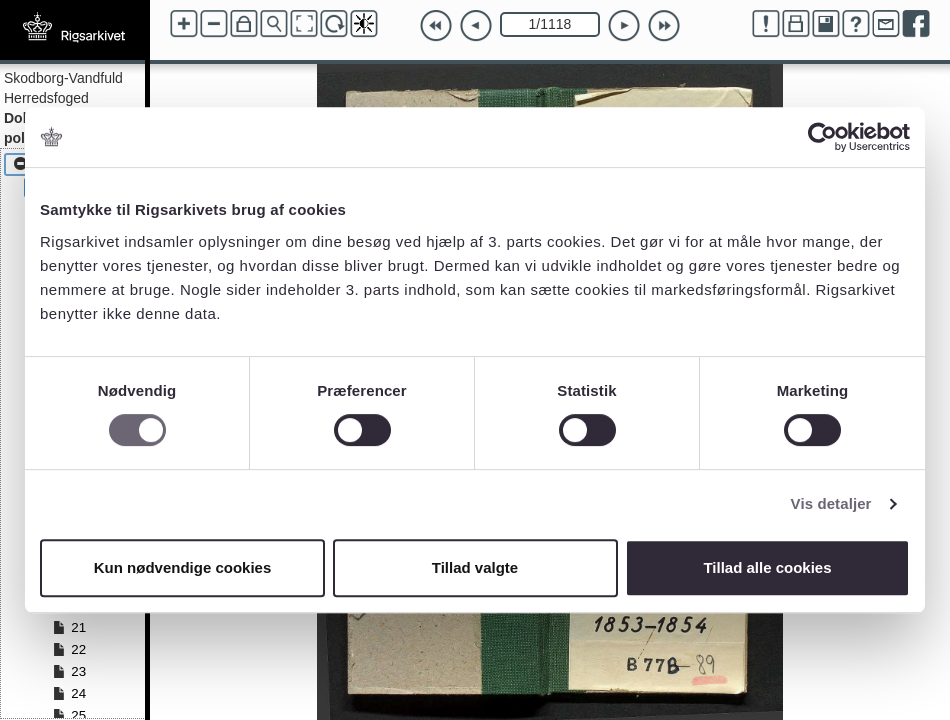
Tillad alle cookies (767, 567)
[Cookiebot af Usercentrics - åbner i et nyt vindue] (822, 137)
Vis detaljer (831, 503)
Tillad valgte (475, 567)
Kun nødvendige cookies (183, 567)
